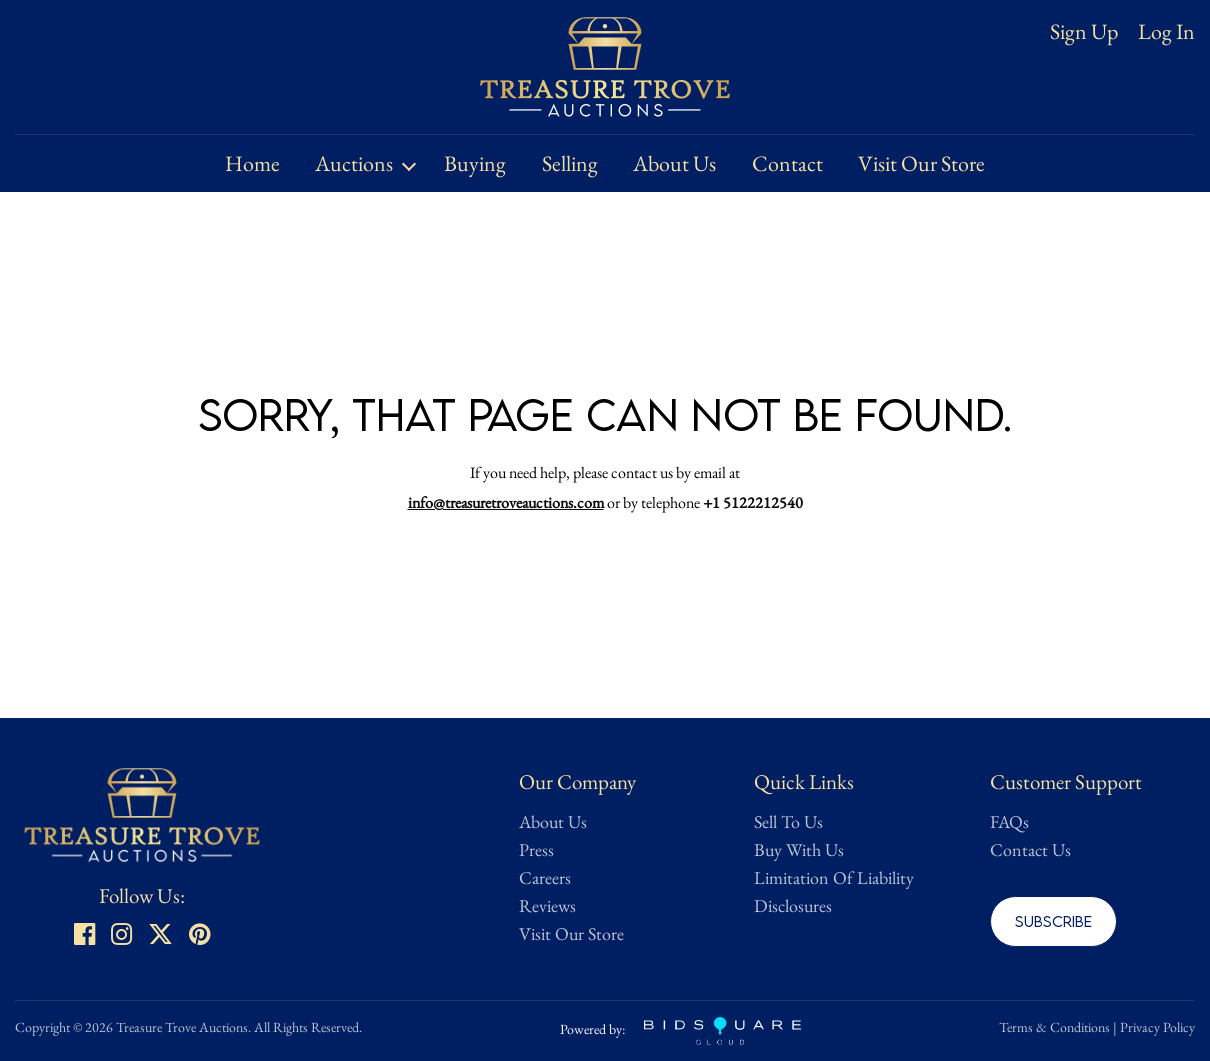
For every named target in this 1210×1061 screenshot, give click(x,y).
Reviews (547, 905)
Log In (1166, 32)
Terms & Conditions (1054, 1027)
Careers (545, 877)
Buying (475, 163)
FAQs (1009, 821)
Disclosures (793, 905)
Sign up (1084, 31)
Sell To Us (788, 821)
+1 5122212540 (753, 502)
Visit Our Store (921, 163)
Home (252, 163)
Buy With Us (799, 849)
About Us (674, 163)
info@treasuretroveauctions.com (506, 502)
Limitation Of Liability (834, 877)
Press (536, 849)
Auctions (354, 163)
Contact (787, 163)
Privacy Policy (1157, 1027)
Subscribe (1053, 921)
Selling (570, 163)
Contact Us (1030, 849)
